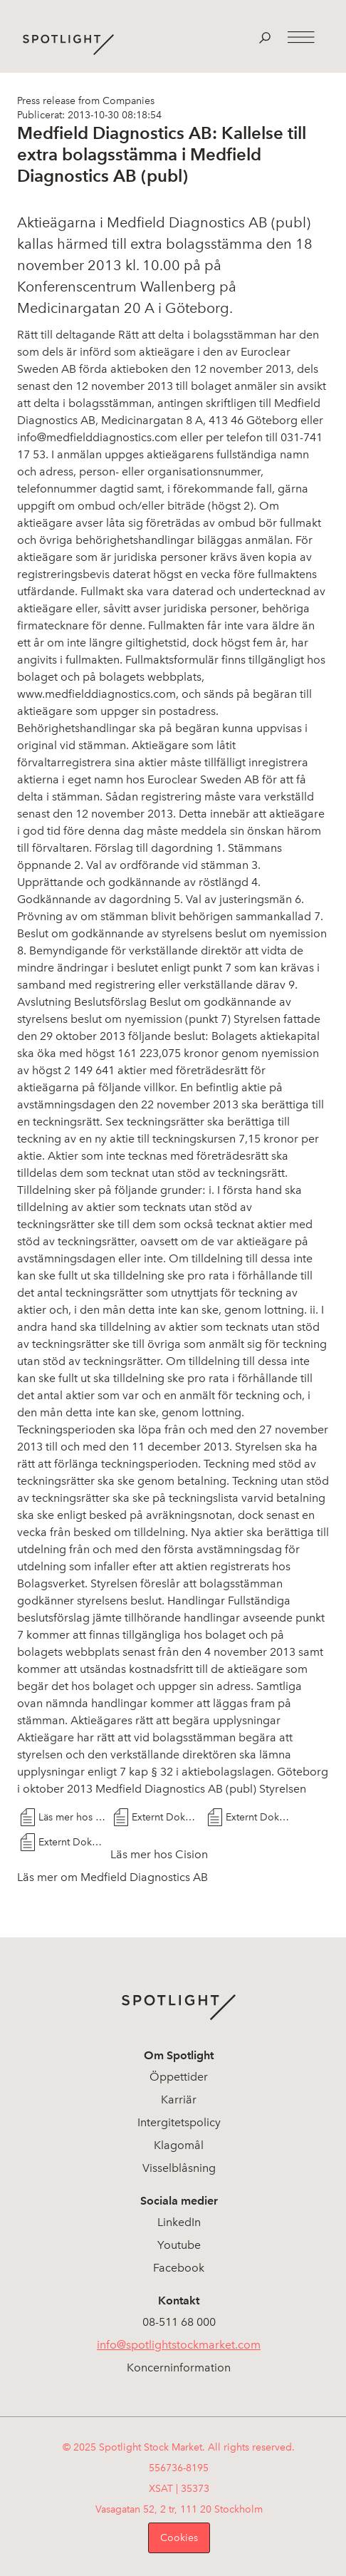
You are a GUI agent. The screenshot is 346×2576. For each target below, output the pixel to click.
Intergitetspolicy (179, 2122)
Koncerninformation (179, 2367)
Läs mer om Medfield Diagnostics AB (112, 1877)
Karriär (178, 2099)
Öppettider (179, 2076)
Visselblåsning (179, 2168)
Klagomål (179, 2145)
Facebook (178, 2267)
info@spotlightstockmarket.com (179, 2344)
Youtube (179, 2245)
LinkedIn (179, 2222)
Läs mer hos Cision (72, 1817)
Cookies (179, 2538)
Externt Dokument (166, 1817)
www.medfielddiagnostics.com (96, 694)
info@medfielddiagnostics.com (97, 437)
